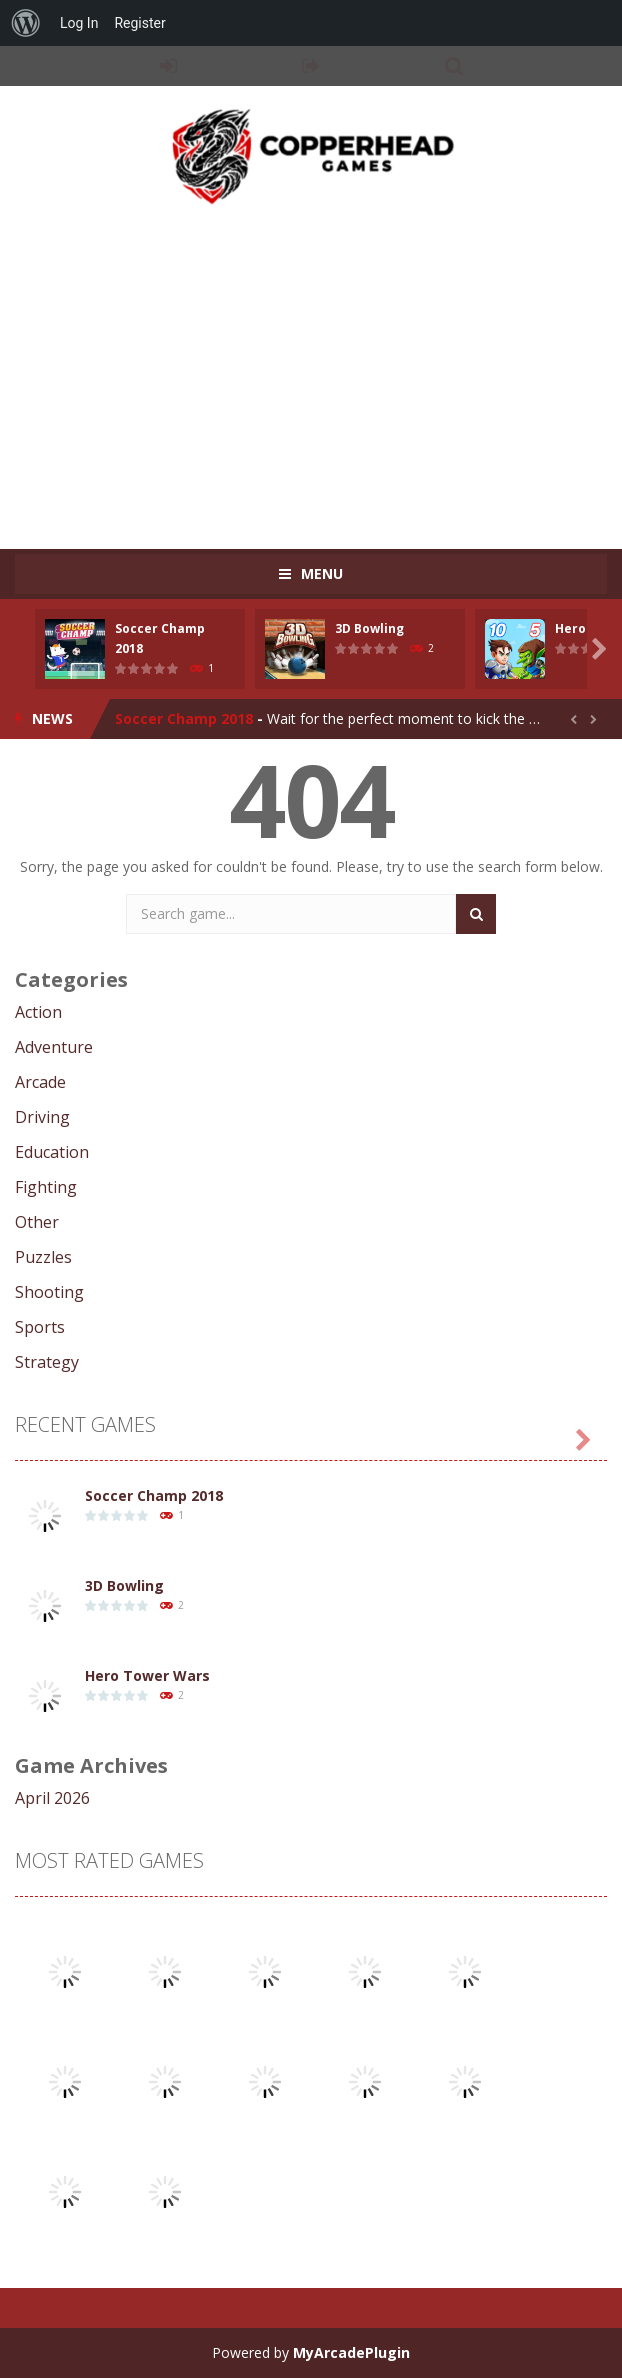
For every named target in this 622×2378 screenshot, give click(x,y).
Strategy (47, 1362)
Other (37, 1222)
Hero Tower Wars (147, 1675)
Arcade (40, 1082)
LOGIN (168, 66)
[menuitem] (26, 23)
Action (38, 1012)
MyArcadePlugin (351, 2352)
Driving (42, 1117)
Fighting (46, 1187)
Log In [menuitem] (79, 23)
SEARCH (454, 66)
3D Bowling (369, 628)
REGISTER (311, 66)
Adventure (54, 1047)
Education (52, 1152)
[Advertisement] (318, 367)
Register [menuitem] (139, 23)
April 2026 (52, 1798)
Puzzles (43, 1257)
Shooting (49, 1292)
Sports (40, 1327)
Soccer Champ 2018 (184, 718)
